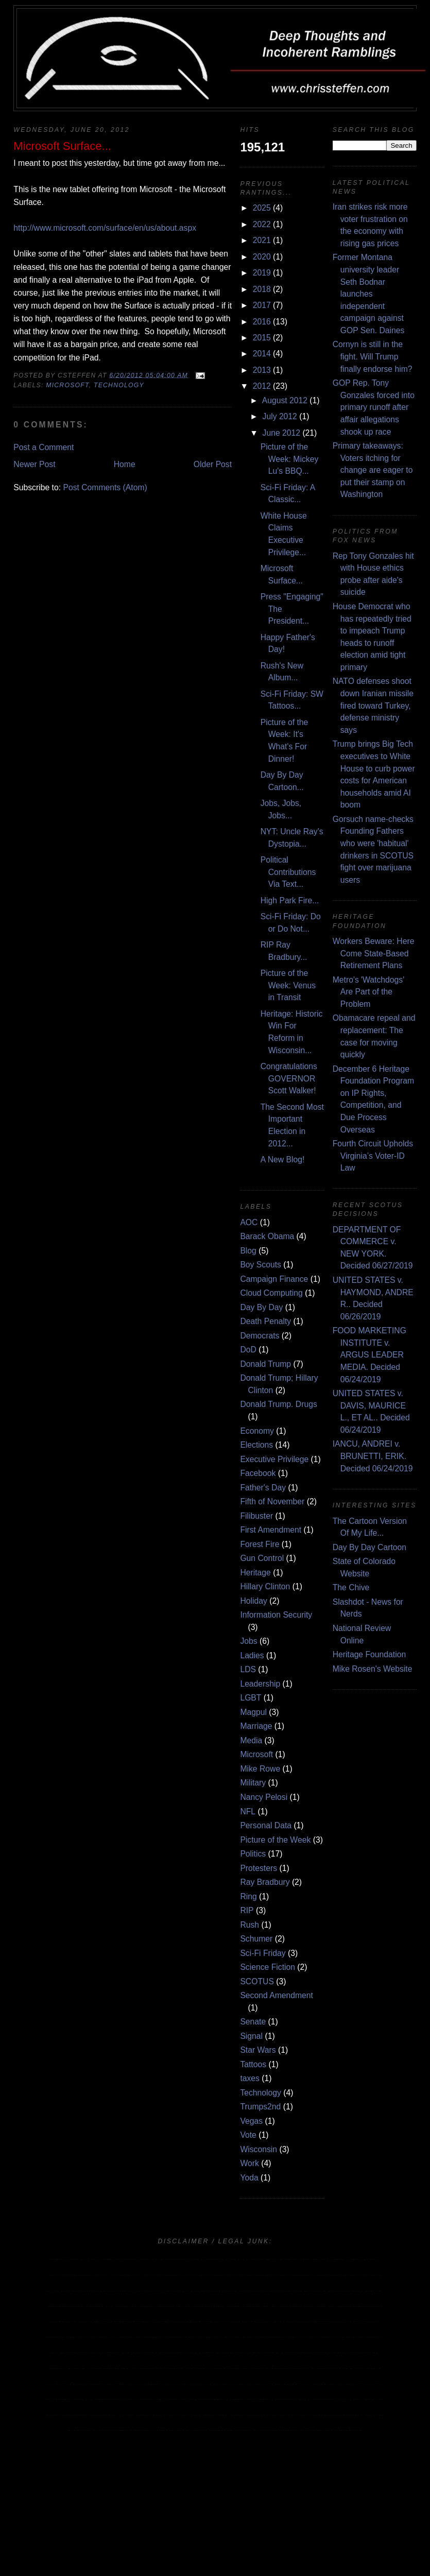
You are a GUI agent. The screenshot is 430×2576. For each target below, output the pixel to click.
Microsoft (67, 385)
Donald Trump (265, 1364)
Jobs (248, 1641)
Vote (248, 2135)
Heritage (255, 1572)
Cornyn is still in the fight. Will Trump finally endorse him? (372, 356)
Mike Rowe (260, 1768)
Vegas (251, 2121)
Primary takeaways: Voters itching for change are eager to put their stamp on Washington (373, 470)
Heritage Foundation (369, 1654)
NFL (247, 1811)
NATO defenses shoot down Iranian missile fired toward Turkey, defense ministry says (373, 705)
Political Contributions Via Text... (288, 871)
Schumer (256, 1938)
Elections (256, 1444)
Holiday (253, 1600)
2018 (262, 289)
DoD (248, 1349)
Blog (248, 1250)
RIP (246, 1910)
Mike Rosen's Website (372, 1668)
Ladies (252, 1655)
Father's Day (263, 1487)
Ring (248, 1896)
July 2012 (280, 416)
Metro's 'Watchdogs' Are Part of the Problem (368, 991)
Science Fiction (267, 1967)
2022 (262, 224)
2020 (262, 256)
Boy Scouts (260, 1264)
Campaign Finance (274, 1279)
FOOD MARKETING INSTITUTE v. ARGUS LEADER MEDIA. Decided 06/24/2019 (369, 1354)
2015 (262, 337)
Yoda (249, 2177)
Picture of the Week (275, 1839)
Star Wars (258, 2050)
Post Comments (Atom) (105, 487)
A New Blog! (283, 1159)
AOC (248, 1222)
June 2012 (281, 432)
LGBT (250, 1697)
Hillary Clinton (265, 1586)
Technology (119, 385)
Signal (251, 2036)
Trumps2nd (260, 2106)
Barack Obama (267, 1236)
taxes (250, 2078)
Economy (257, 1431)
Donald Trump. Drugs (278, 1404)
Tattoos (253, 2064)
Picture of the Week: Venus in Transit (288, 985)
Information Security (276, 1614)
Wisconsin (258, 2149)
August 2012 (284, 400)
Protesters (258, 1868)
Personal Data (265, 1825)
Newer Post (34, 464)
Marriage (256, 1726)
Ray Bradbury (264, 1882)
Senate (253, 2021)
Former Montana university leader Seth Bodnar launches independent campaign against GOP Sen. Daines (369, 294)
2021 (262, 240)
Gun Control (262, 1558)
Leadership (260, 1683)
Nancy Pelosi (263, 1797)
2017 (262, 305)
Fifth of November (272, 1501)
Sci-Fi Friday (262, 1953)
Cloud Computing (271, 1293)
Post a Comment (43, 447)
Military (253, 1782)
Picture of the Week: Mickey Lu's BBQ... (290, 458)
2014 (262, 353)
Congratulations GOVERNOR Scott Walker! (289, 1078)
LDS (248, 1669)
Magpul (253, 1712)
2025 (262, 207)
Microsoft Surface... (62, 146)
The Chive (351, 1587)
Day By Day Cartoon (369, 1547)
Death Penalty (265, 1321)
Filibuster (256, 1516)
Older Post (213, 464)
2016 (262, 321)
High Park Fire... (290, 900)
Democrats (259, 1335)
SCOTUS (257, 1981)
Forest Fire (259, 1544)
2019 (262, 272)
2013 (262, 370)
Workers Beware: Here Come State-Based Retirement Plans (374, 953)
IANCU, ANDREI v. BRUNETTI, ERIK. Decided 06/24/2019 (373, 1455)
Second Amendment (276, 1995)
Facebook (258, 1473)
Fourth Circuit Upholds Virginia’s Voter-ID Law (373, 1155)
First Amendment (270, 1529)
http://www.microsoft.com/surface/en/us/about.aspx (104, 228)
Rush (249, 1924)
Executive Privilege (274, 1459)
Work (249, 2163)
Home (124, 464)
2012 (262, 386)
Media (251, 1740)
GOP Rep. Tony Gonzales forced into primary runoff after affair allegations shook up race (374, 407)
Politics (253, 1853)
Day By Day (261, 1307)
